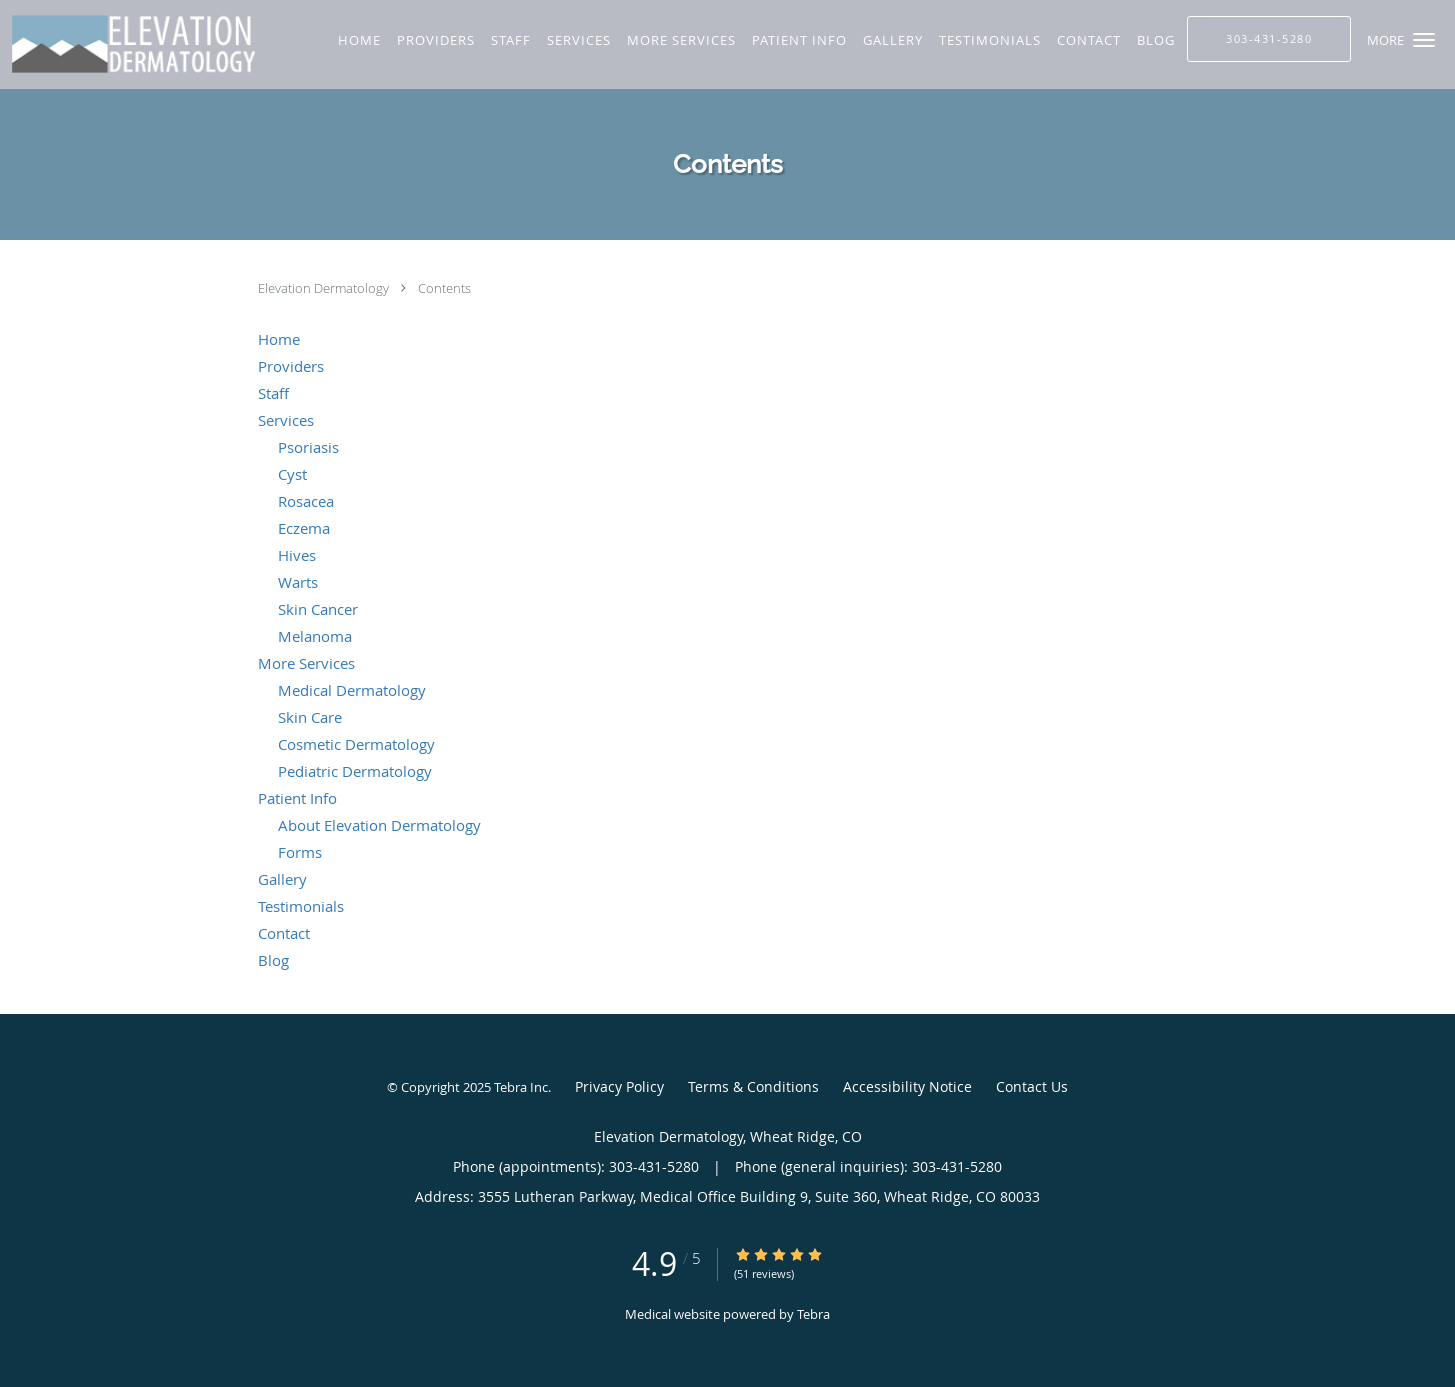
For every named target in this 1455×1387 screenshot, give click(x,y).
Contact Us (1032, 1086)
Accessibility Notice (907, 1086)
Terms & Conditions (753, 1086)
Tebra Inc (521, 1087)
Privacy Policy (619, 1086)
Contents (444, 288)
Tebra (813, 1314)
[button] (1424, 40)
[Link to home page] (137, 44)
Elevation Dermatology (325, 288)
